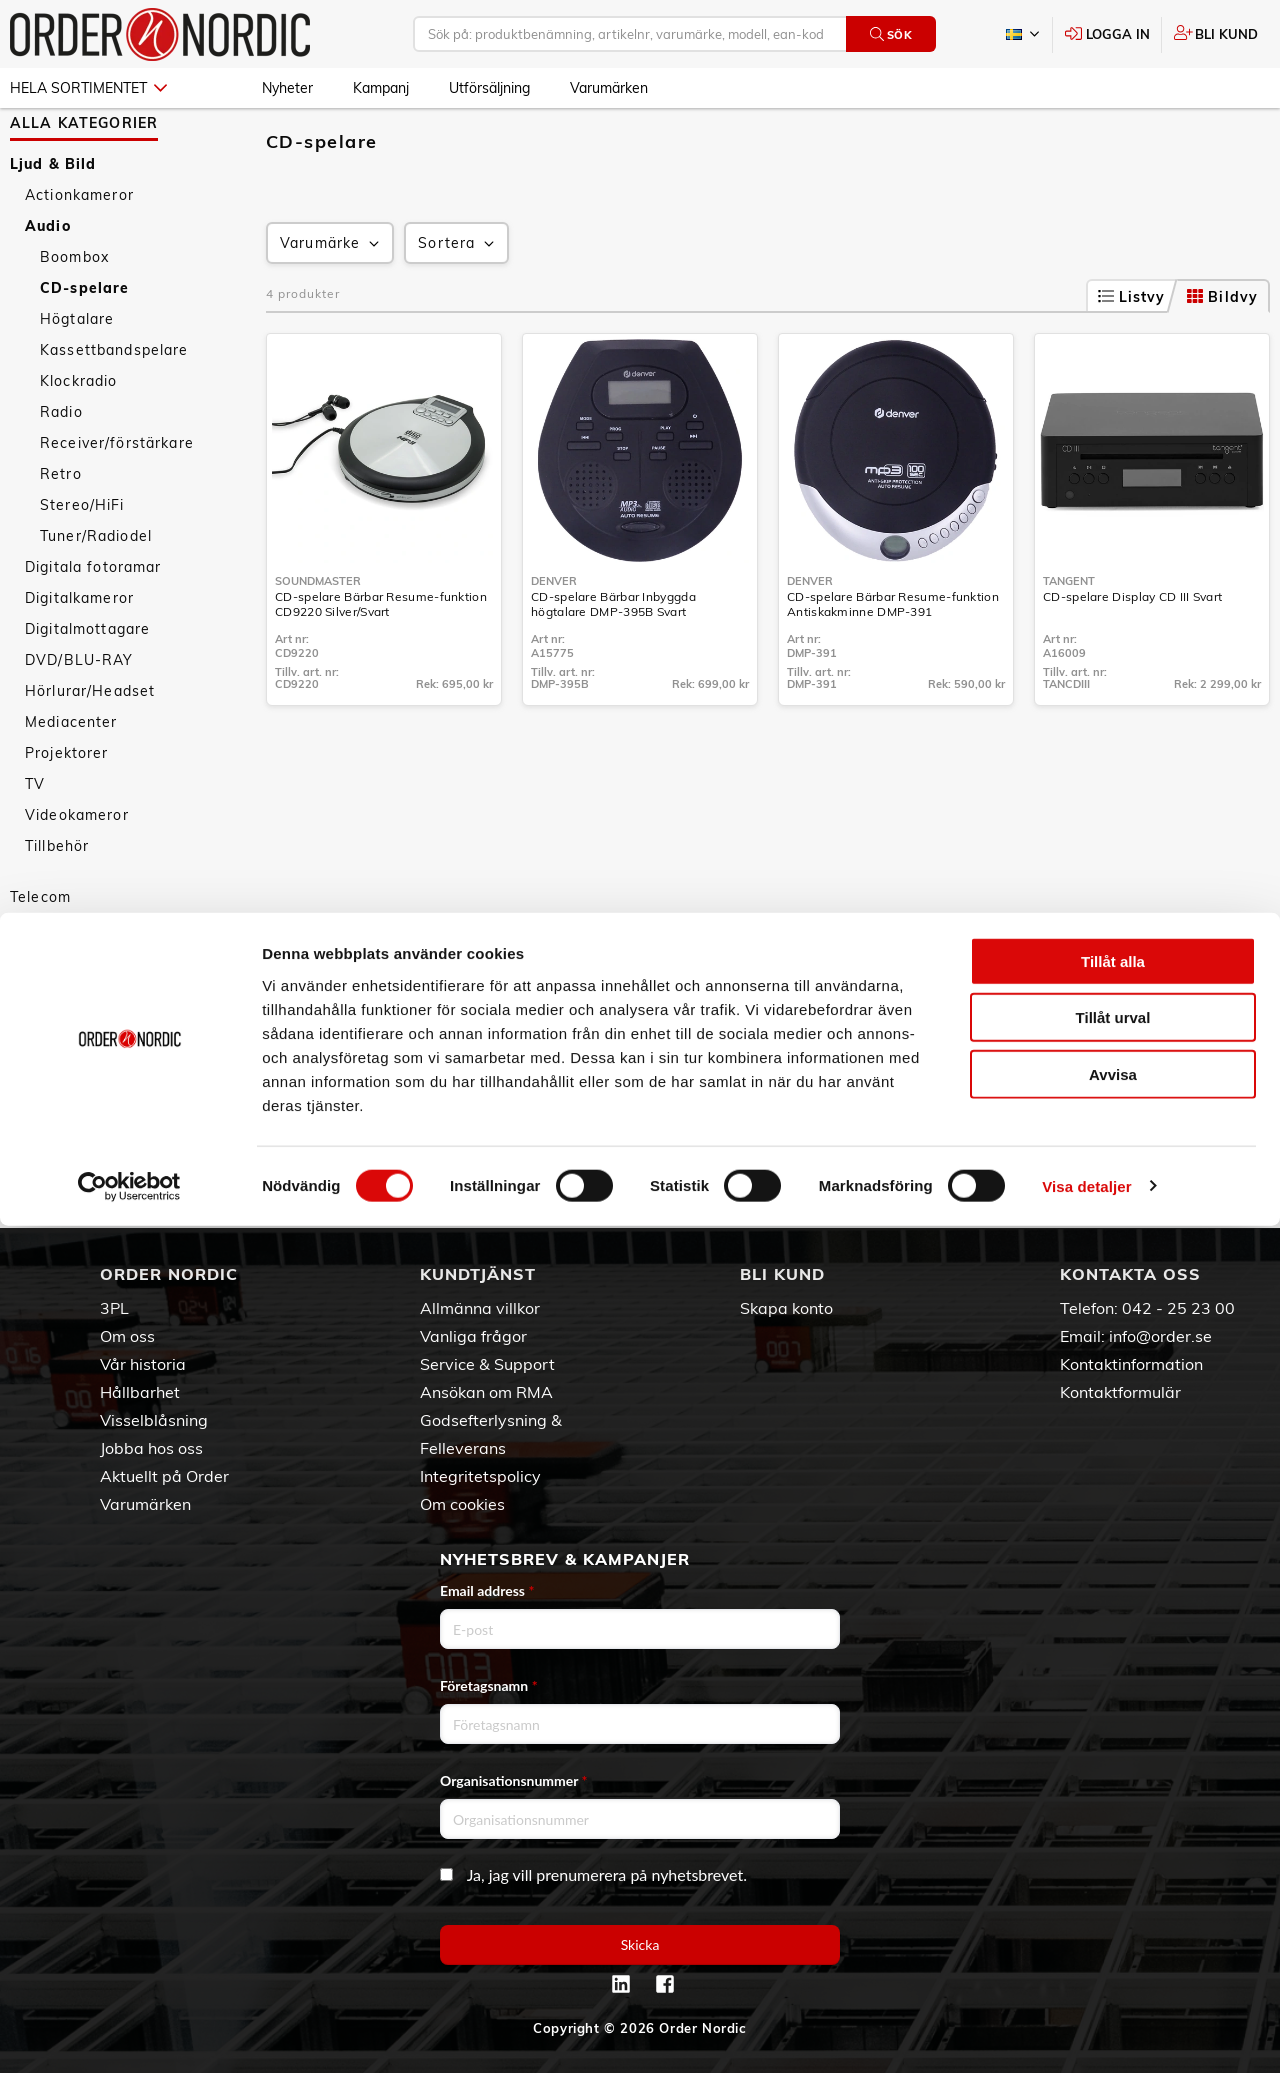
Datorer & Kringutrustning (106, 986)
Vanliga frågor (473, 1336)
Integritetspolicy (480, 1476)
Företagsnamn (489, 1685)
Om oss (127, 1336)
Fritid (29, 1110)
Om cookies (462, 1504)
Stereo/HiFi (82, 563)
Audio (48, 284)
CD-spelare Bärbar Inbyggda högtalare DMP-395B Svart (613, 662)
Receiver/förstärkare (117, 501)
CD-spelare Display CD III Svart (1132, 654)
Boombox (74, 315)
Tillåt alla (1113, 1808)
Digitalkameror (79, 656)
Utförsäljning (489, 88)
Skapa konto (786, 1308)
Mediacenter (71, 780)
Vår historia (143, 1364)
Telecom (40, 955)
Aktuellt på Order (164, 1476)
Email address (487, 1590)
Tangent (1069, 639)
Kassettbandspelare (114, 408)
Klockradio (78, 439)
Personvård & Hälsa (84, 1048)
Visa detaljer (1086, 2033)
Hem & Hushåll (65, 1017)
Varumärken (609, 88)
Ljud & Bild (53, 222)
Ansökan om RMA (486, 1392)
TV (35, 842)
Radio (61, 470)
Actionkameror (79, 253)
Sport (31, 1079)
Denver (554, 639)
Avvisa (1113, 1921)
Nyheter (287, 88)
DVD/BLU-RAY (79, 718)
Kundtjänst (478, 1274)
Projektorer (67, 811)
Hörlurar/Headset (90, 749)
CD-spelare (84, 346)
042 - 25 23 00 (1178, 1308)
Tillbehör (57, 904)
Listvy (1132, 355)
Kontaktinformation (1131, 1364)
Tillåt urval (1113, 1865)
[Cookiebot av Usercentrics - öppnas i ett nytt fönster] (129, 2034)
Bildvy (1222, 355)
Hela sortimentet (88, 88)
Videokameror (77, 873)
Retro (61, 532)
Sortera (458, 301)
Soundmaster (318, 639)
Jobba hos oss (151, 1448)
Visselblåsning (154, 1420)
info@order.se (1160, 1336)
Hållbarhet (140, 1392)
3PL (114, 1308)
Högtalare (77, 377)
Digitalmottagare (87, 687)
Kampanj (381, 88)
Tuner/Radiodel (96, 594)
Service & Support (487, 1364)
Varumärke (331, 301)
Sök (891, 34)
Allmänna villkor (480, 1308)
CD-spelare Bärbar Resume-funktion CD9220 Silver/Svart (381, 662)
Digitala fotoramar (93, 625)
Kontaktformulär (1120, 1392)
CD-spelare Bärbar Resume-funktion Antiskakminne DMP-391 (893, 662)
